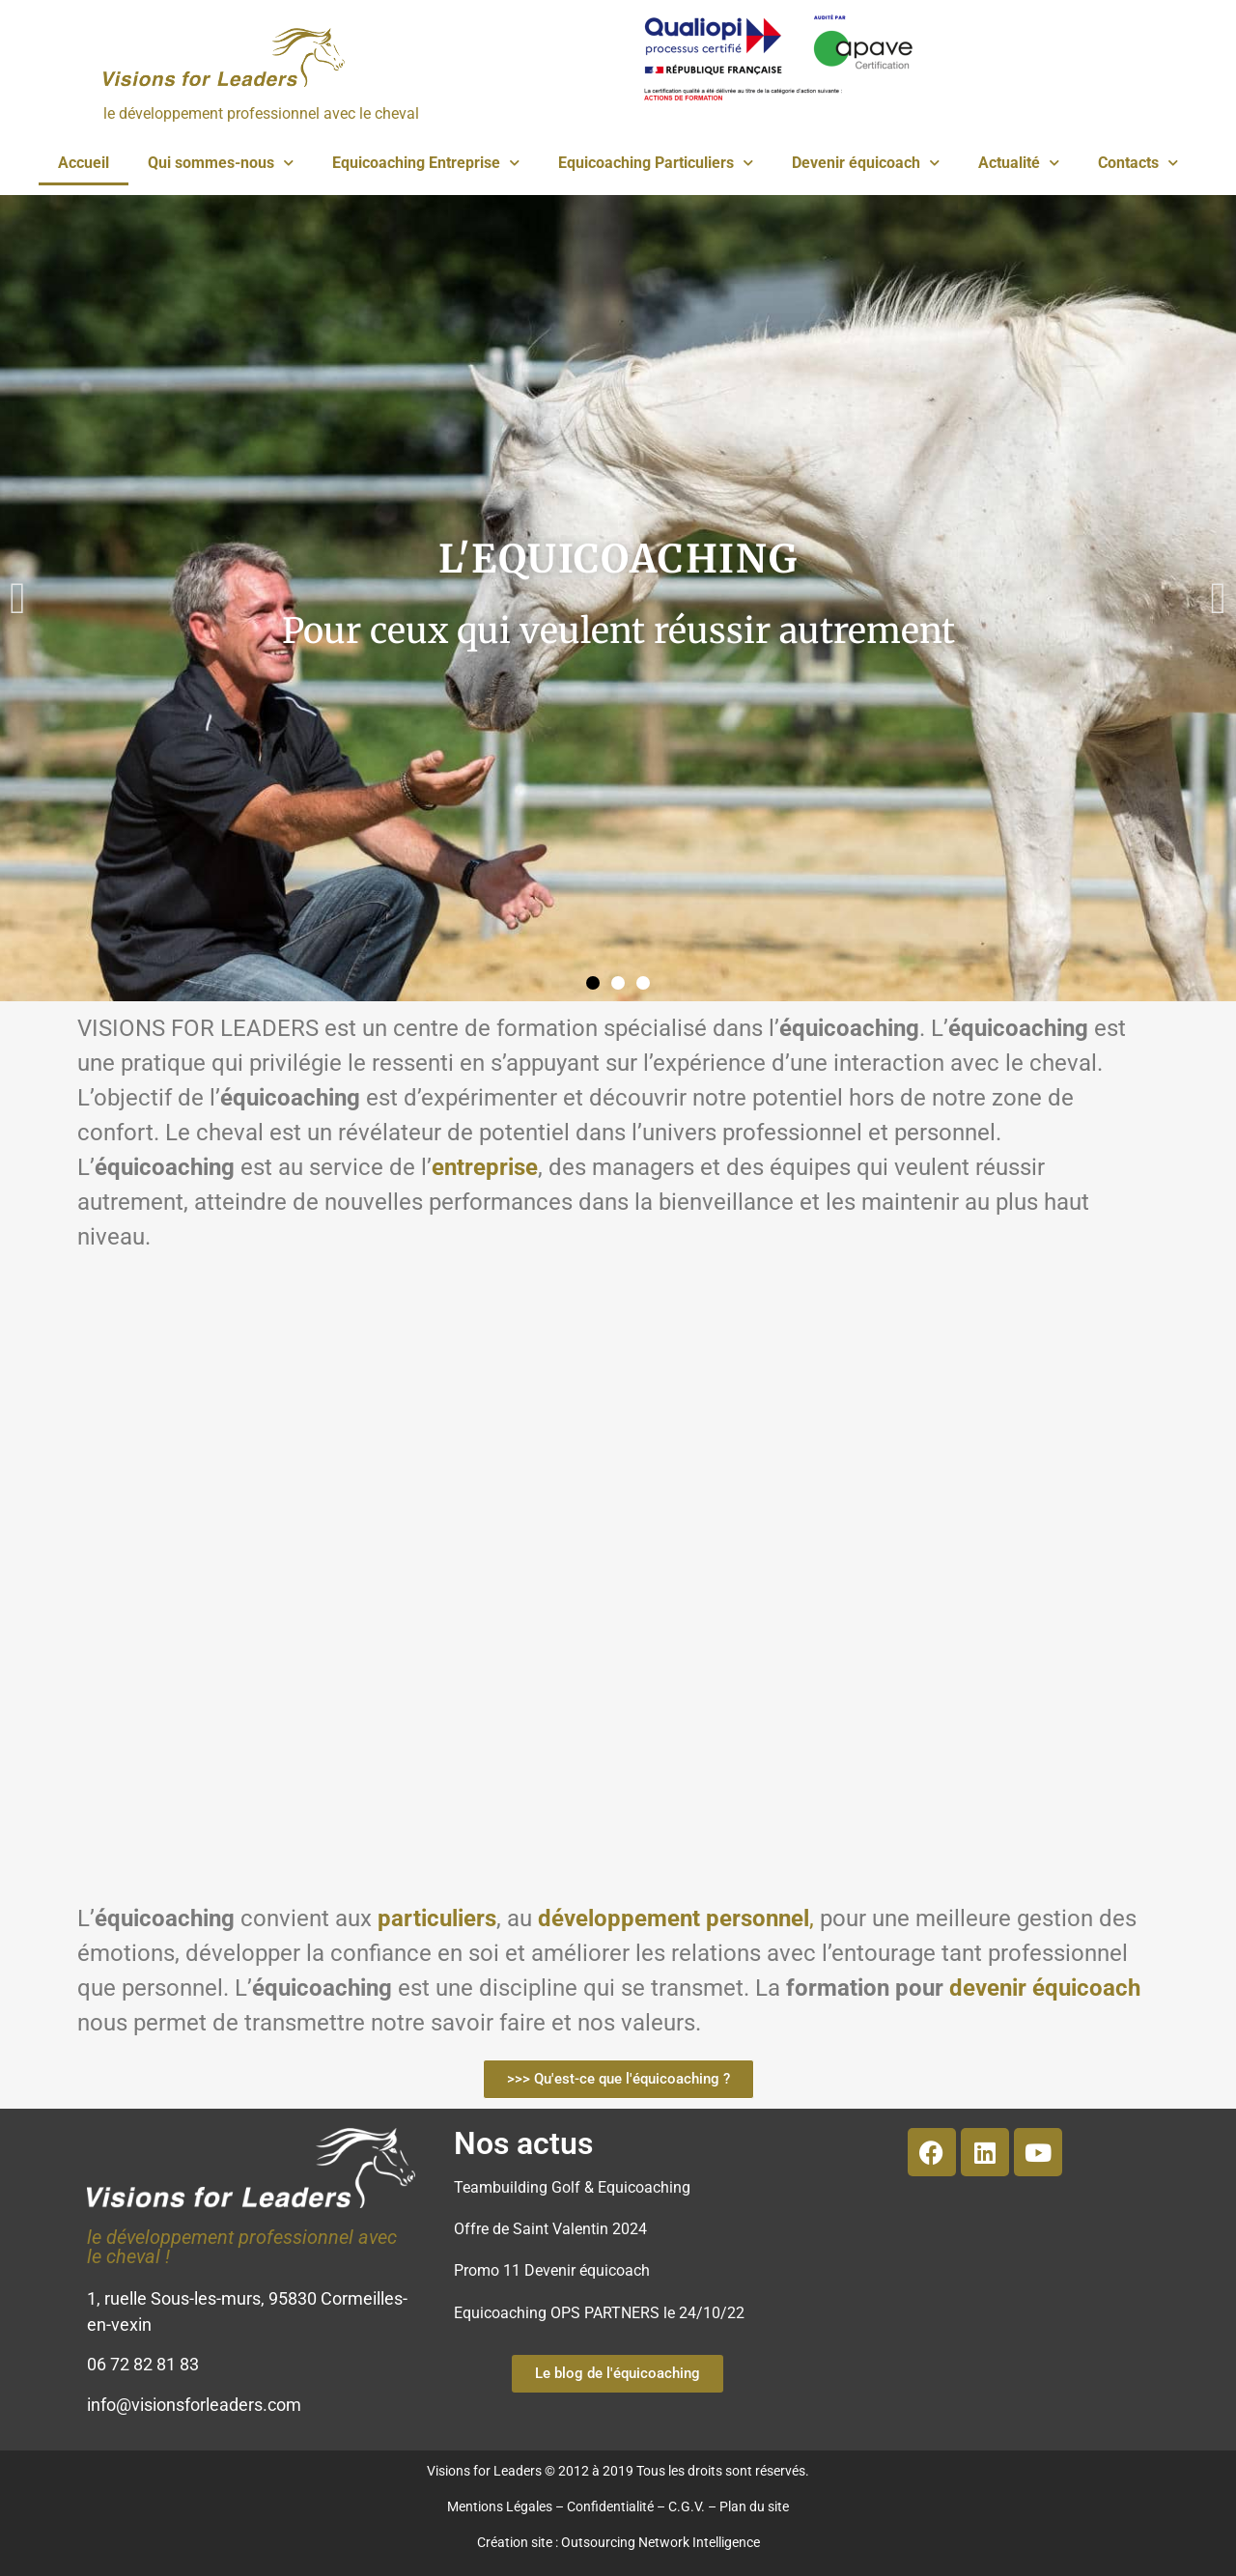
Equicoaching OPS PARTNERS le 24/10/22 (599, 2313)
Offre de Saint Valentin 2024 (550, 2229)
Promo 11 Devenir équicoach (552, 2270)
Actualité (1018, 163)
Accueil (83, 163)
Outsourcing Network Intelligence (660, 2542)
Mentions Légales (499, 2506)
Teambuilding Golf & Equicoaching (572, 2187)
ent (448, 1167)
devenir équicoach (1044, 1988)
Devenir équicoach (866, 163)
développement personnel (673, 1918)
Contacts (1138, 163)
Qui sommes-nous (221, 163)
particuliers (437, 1918)
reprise (501, 1167)
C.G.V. (686, 2506)
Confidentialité (610, 2506)
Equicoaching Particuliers (655, 163)
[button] (18, 598)
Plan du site (754, 2506)
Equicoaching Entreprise (426, 163)
